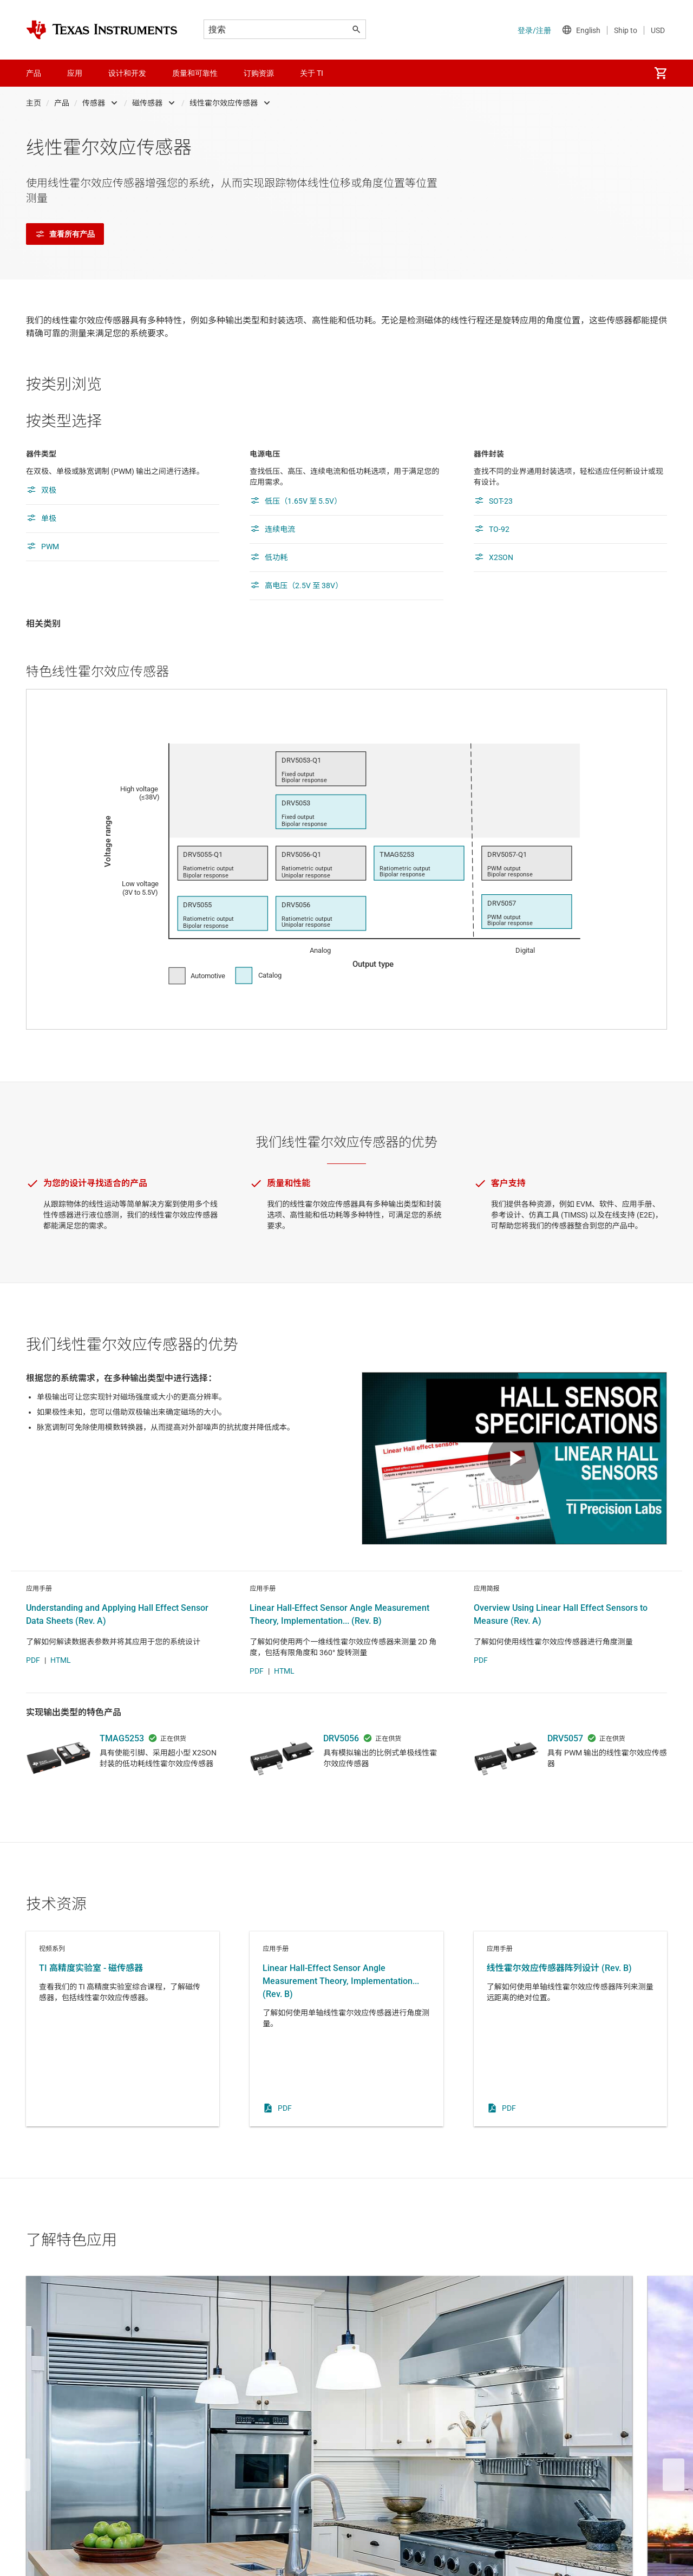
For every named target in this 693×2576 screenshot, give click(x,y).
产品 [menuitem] (33, 73)
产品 (61, 103)
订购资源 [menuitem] (259, 73)
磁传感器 (147, 103)
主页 (33, 103)
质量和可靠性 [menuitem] (195, 73)
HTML (60, 1695)
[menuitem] (660, 73)
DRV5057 (565, 1773)
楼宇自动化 (346, 2413)
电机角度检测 (570, 2413)
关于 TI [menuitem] (311, 73)
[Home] (102, 30)
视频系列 (122, 2064)
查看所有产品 (65, 234)
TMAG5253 (122, 1773)
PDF (33, 1695)
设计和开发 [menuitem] (127, 73)
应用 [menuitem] (74, 73)
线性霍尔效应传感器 (223, 103)
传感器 (93, 103)
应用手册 (346, 2064)
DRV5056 (341, 1773)
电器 (122, 2413)
